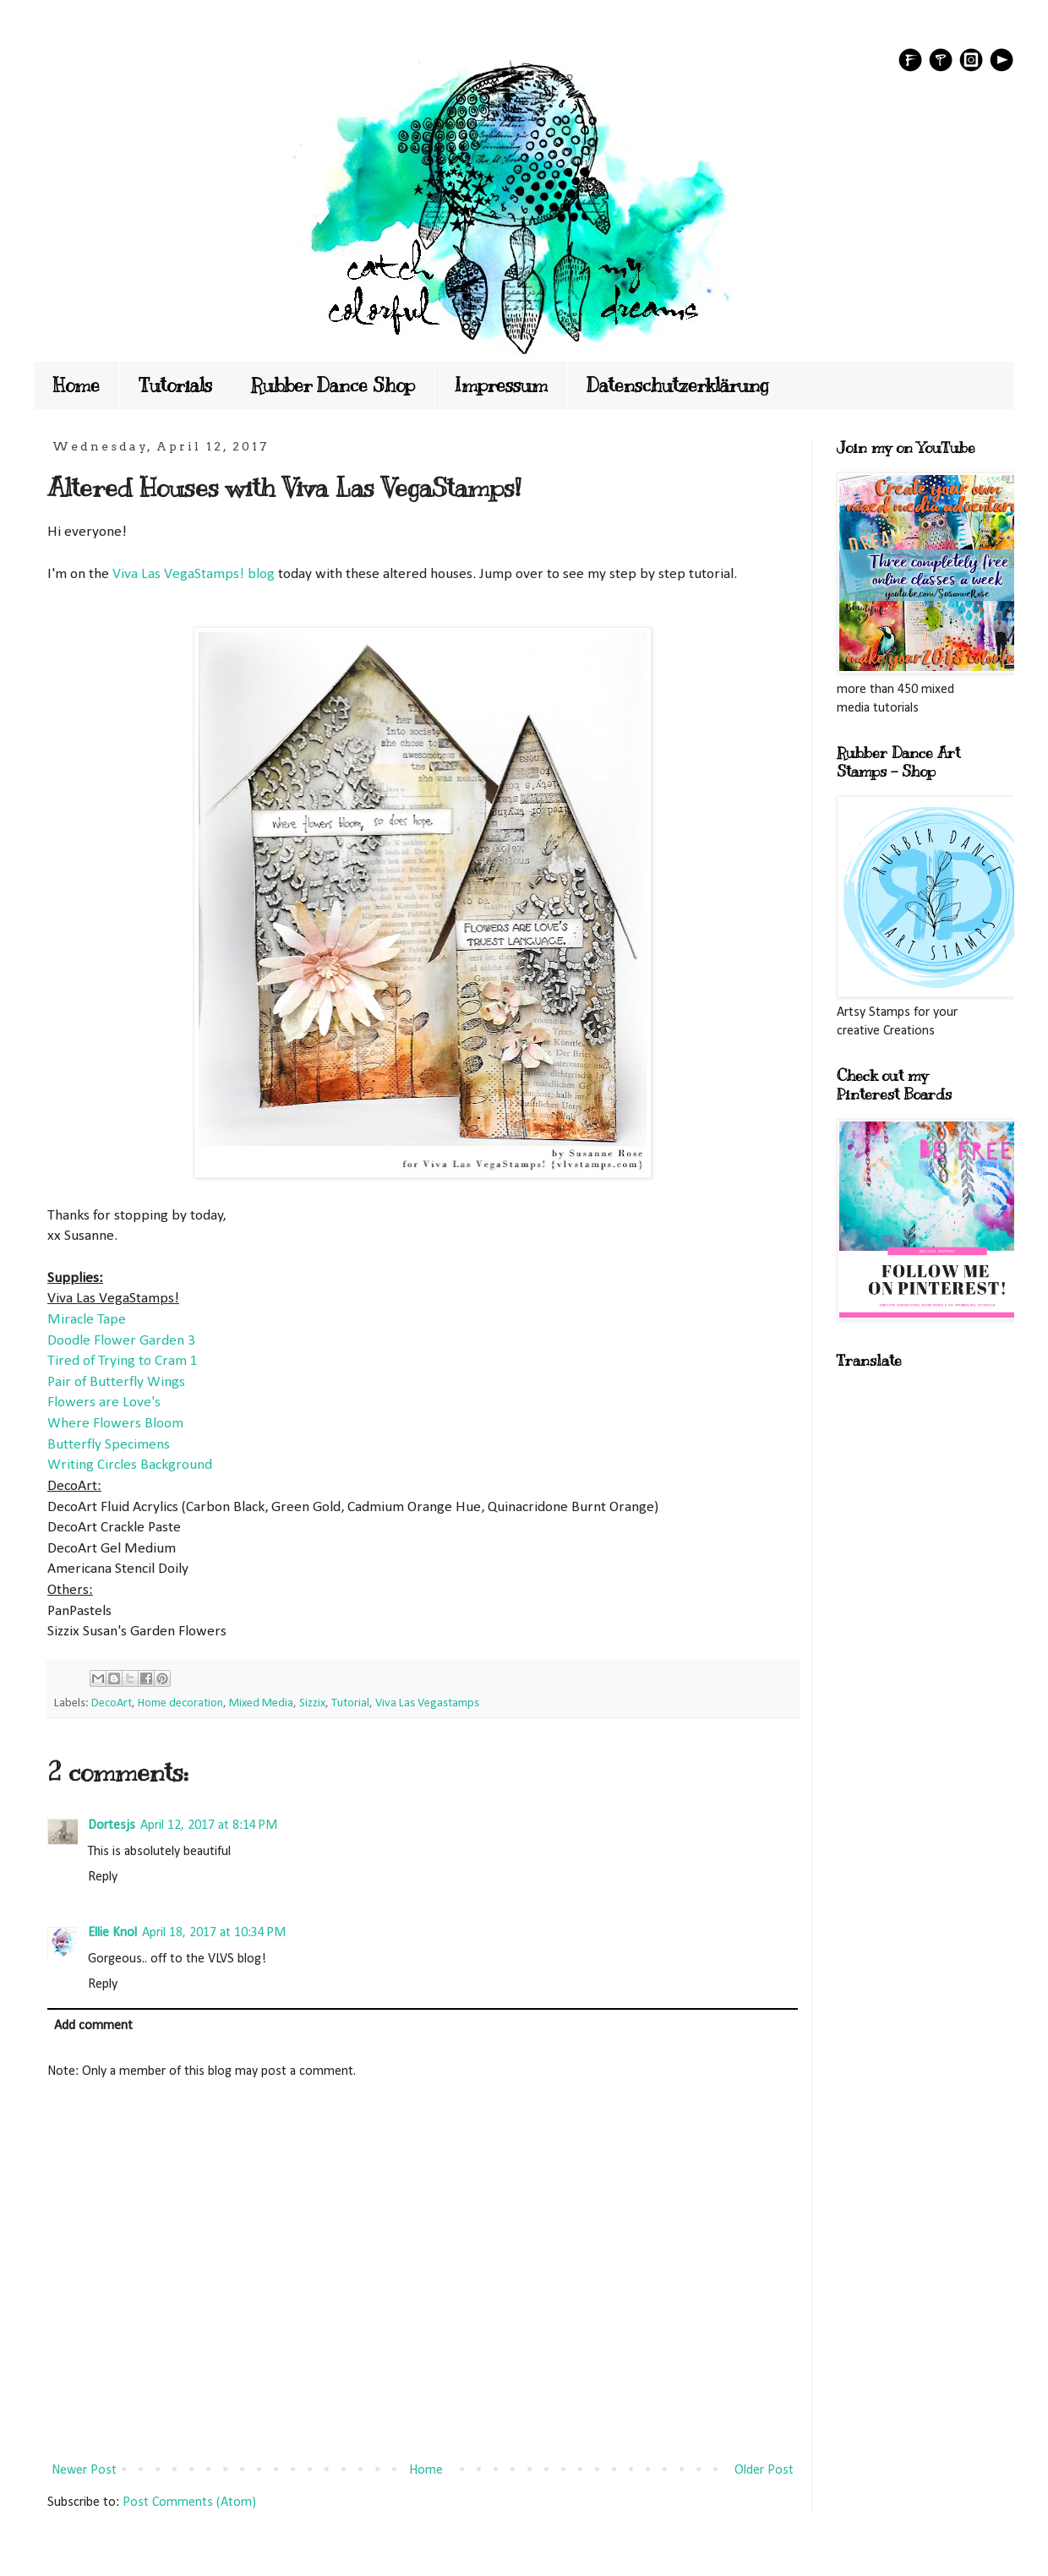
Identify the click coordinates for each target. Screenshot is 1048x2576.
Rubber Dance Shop (333, 385)
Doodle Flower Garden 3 (121, 1341)
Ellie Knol (112, 1933)
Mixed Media (261, 1703)
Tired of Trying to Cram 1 (122, 1361)
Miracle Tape (86, 1320)
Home (76, 385)
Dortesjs (111, 1825)
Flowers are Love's (104, 1402)
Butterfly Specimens (108, 1445)
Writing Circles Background (129, 1465)
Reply (102, 1877)
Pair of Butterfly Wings (116, 1382)
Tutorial (350, 1703)
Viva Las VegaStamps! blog (193, 574)
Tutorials (175, 385)
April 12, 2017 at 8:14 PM (208, 1825)
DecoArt (111, 1703)
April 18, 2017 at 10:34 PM (214, 1933)
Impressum (501, 385)
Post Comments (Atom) (189, 2502)
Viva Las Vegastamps (427, 1703)
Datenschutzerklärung (678, 385)
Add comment (93, 2026)
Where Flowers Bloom (115, 1423)
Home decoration (180, 1703)
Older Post (764, 2470)
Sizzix (312, 1703)
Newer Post (84, 2470)
